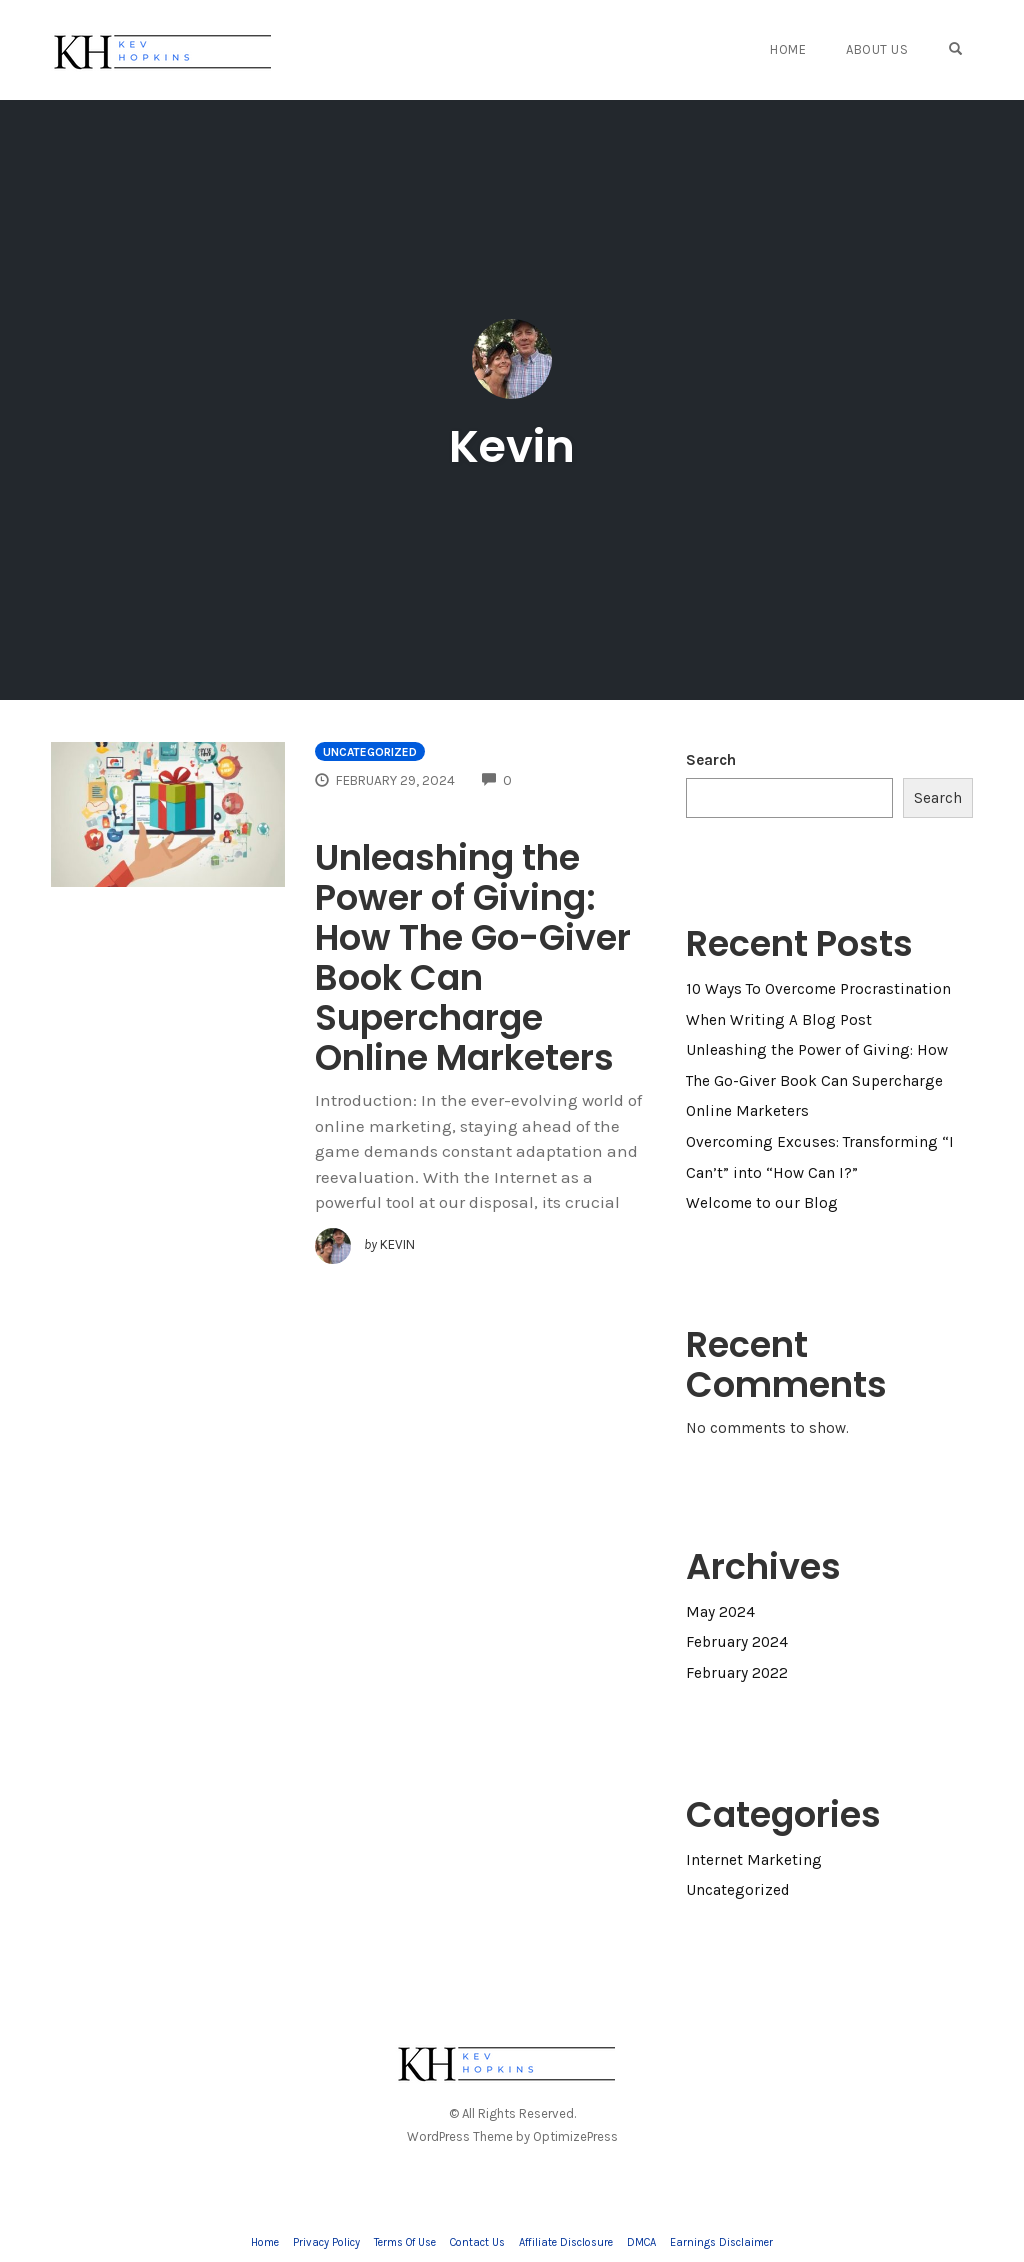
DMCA (641, 2242)
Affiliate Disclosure (566, 2242)
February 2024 (737, 1642)
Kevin (512, 446)
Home (788, 49)
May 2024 (720, 1612)
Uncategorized (370, 752)
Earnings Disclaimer (721, 2242)
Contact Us (477, 2242)
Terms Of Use (405, 2242)
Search (711, 760)
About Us (877, 49)
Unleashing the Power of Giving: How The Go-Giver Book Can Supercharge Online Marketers (473, 957)
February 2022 (737, 1673)
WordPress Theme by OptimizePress (512, 2136)
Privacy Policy (326, 2242)
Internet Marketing (754, 1860)
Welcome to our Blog (762, 1203)
